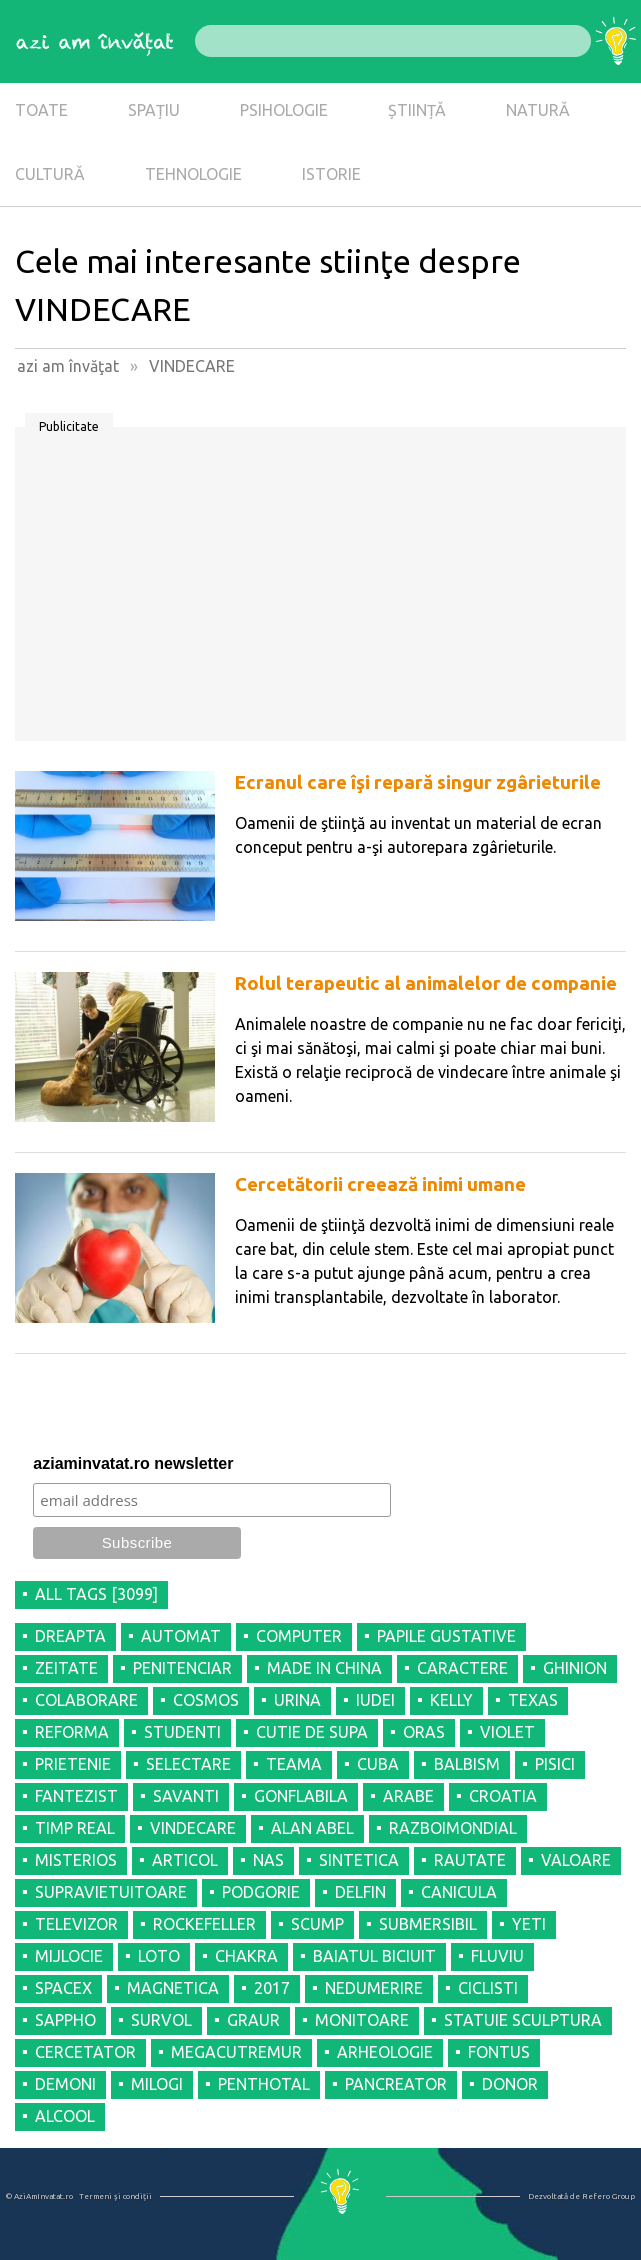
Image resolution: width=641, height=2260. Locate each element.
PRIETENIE (73, 1764)
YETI (529, 1924)
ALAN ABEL (312, 1828)
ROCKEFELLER (204, 1924)
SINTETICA (359, 1860)
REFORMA (72, 1732)
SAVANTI (186, 1796)
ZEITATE (66, 1668)
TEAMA (294, 1764)
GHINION (575, 1668)
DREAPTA (70, 1636)
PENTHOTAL (264, 2084)
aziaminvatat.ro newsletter (133, 1463)
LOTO (159, 1956)
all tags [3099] (96, 1594)
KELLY (451, 1700)
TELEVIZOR (76, 1924)
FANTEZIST (76, 1796)
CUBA (378, 1764)
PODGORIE (261, 1892)
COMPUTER (299, 1636)
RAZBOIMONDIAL (453, 1828)
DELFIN (360, 1892)
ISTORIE (331, 174)
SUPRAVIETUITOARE (111, 1892)
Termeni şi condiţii (115, 2196)
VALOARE (576, 1860)
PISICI (555, 1764)
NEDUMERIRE (374, 1988)
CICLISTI (488, 1988)
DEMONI (65, 2084)
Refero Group (608, 2196)
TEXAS (533, 1700)
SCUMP (317, 1924)
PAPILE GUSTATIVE (446, 1636)
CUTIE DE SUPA (312, 1732)
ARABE (408, 1796)
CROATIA (503, 1796)
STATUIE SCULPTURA (523, 2020)
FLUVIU (497, 1956)
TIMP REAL (75, 1828)
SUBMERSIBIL (428, 1924)
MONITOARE (362, 2020)
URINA (297, 1700)
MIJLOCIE (69, 1956)
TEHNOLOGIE (193, 174)
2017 (272, 1988)
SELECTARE (188, 1764)
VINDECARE (193, 1828)
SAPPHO (65, 2020)
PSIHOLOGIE (284, 110)
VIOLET (507, 1732)
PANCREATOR (396, 2084)
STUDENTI (182, 1732)
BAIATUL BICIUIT (374, 1956)
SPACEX (63, 1988)
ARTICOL (185, 1860)
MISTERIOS (76, 1860)
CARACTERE (462, 1668)
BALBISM (467, 1764)
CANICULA (459, 1892)
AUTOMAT (181, 1636)
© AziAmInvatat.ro (39, 2196)
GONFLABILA (301, 1796)
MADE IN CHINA (324, 1668)
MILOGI (157, 2084)
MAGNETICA (173, 1988)
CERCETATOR (85, 2052)
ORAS (424, 1732)
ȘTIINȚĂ (417, 110)
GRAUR (253, 2020)
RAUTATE (470, 1860)
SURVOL (161, 2020)
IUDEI (375, 1700)
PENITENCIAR (182, 1668)
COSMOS (206, 1700)
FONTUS (499, 2052)
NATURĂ (538, 110)
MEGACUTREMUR (236, 2052)
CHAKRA (246, 1956)
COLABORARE (86, 1700)
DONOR (510, 2084)
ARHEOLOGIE (385, 2052)
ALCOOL (65, 2116)
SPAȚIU (154, 110)
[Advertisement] (320, 591)
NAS (268, 1860)
